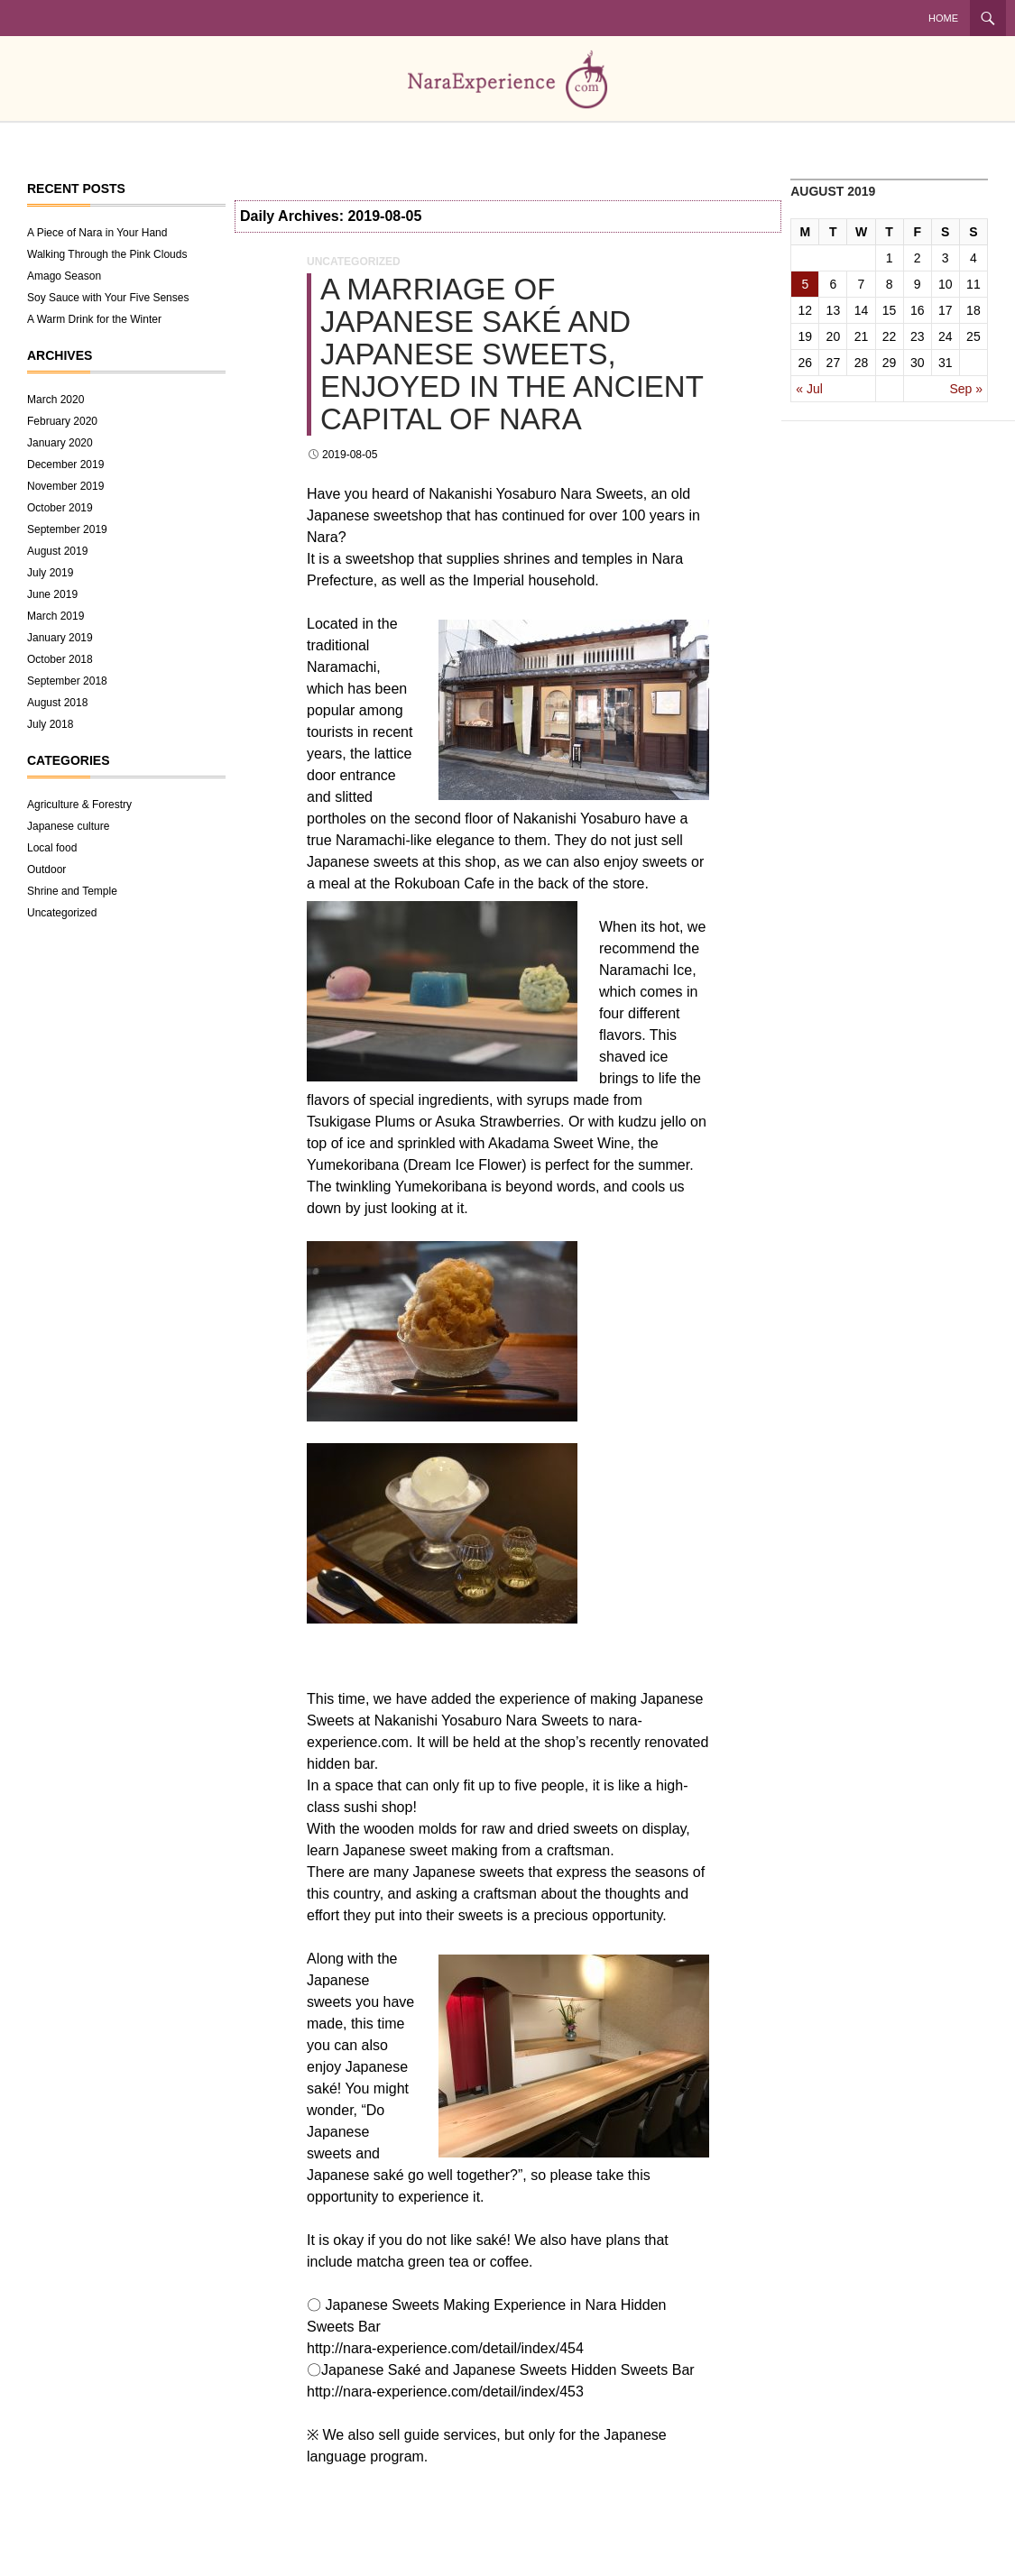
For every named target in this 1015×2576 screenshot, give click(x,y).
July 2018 (50, 724)
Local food (52, 848)
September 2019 (67, 529)
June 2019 (52, 594)
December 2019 (65, 464)
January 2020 (60, 443)
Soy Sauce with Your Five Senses (108, 297)
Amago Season (64, 276)
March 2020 (55, 399)
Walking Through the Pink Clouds (107, 254)
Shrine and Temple (72, 891)
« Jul (809, 389)
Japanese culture (68, 826)
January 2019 (60, 637)
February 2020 (62, 421)
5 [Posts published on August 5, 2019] (804, 284)
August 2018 (57, 702)
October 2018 (60, 659)
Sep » (966, 389)
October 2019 (60, 507)
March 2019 (55, 616)
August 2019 (57, 551)
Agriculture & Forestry (79, 804)
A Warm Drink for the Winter (94, 319)
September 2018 (67, 681)
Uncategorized (354, 261)
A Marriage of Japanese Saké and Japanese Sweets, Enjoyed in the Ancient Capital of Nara (511, 354)
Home (943, 18)
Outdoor (46, 869)
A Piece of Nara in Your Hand (97, 232)
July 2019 (50, 572)
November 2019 (65, 486)
